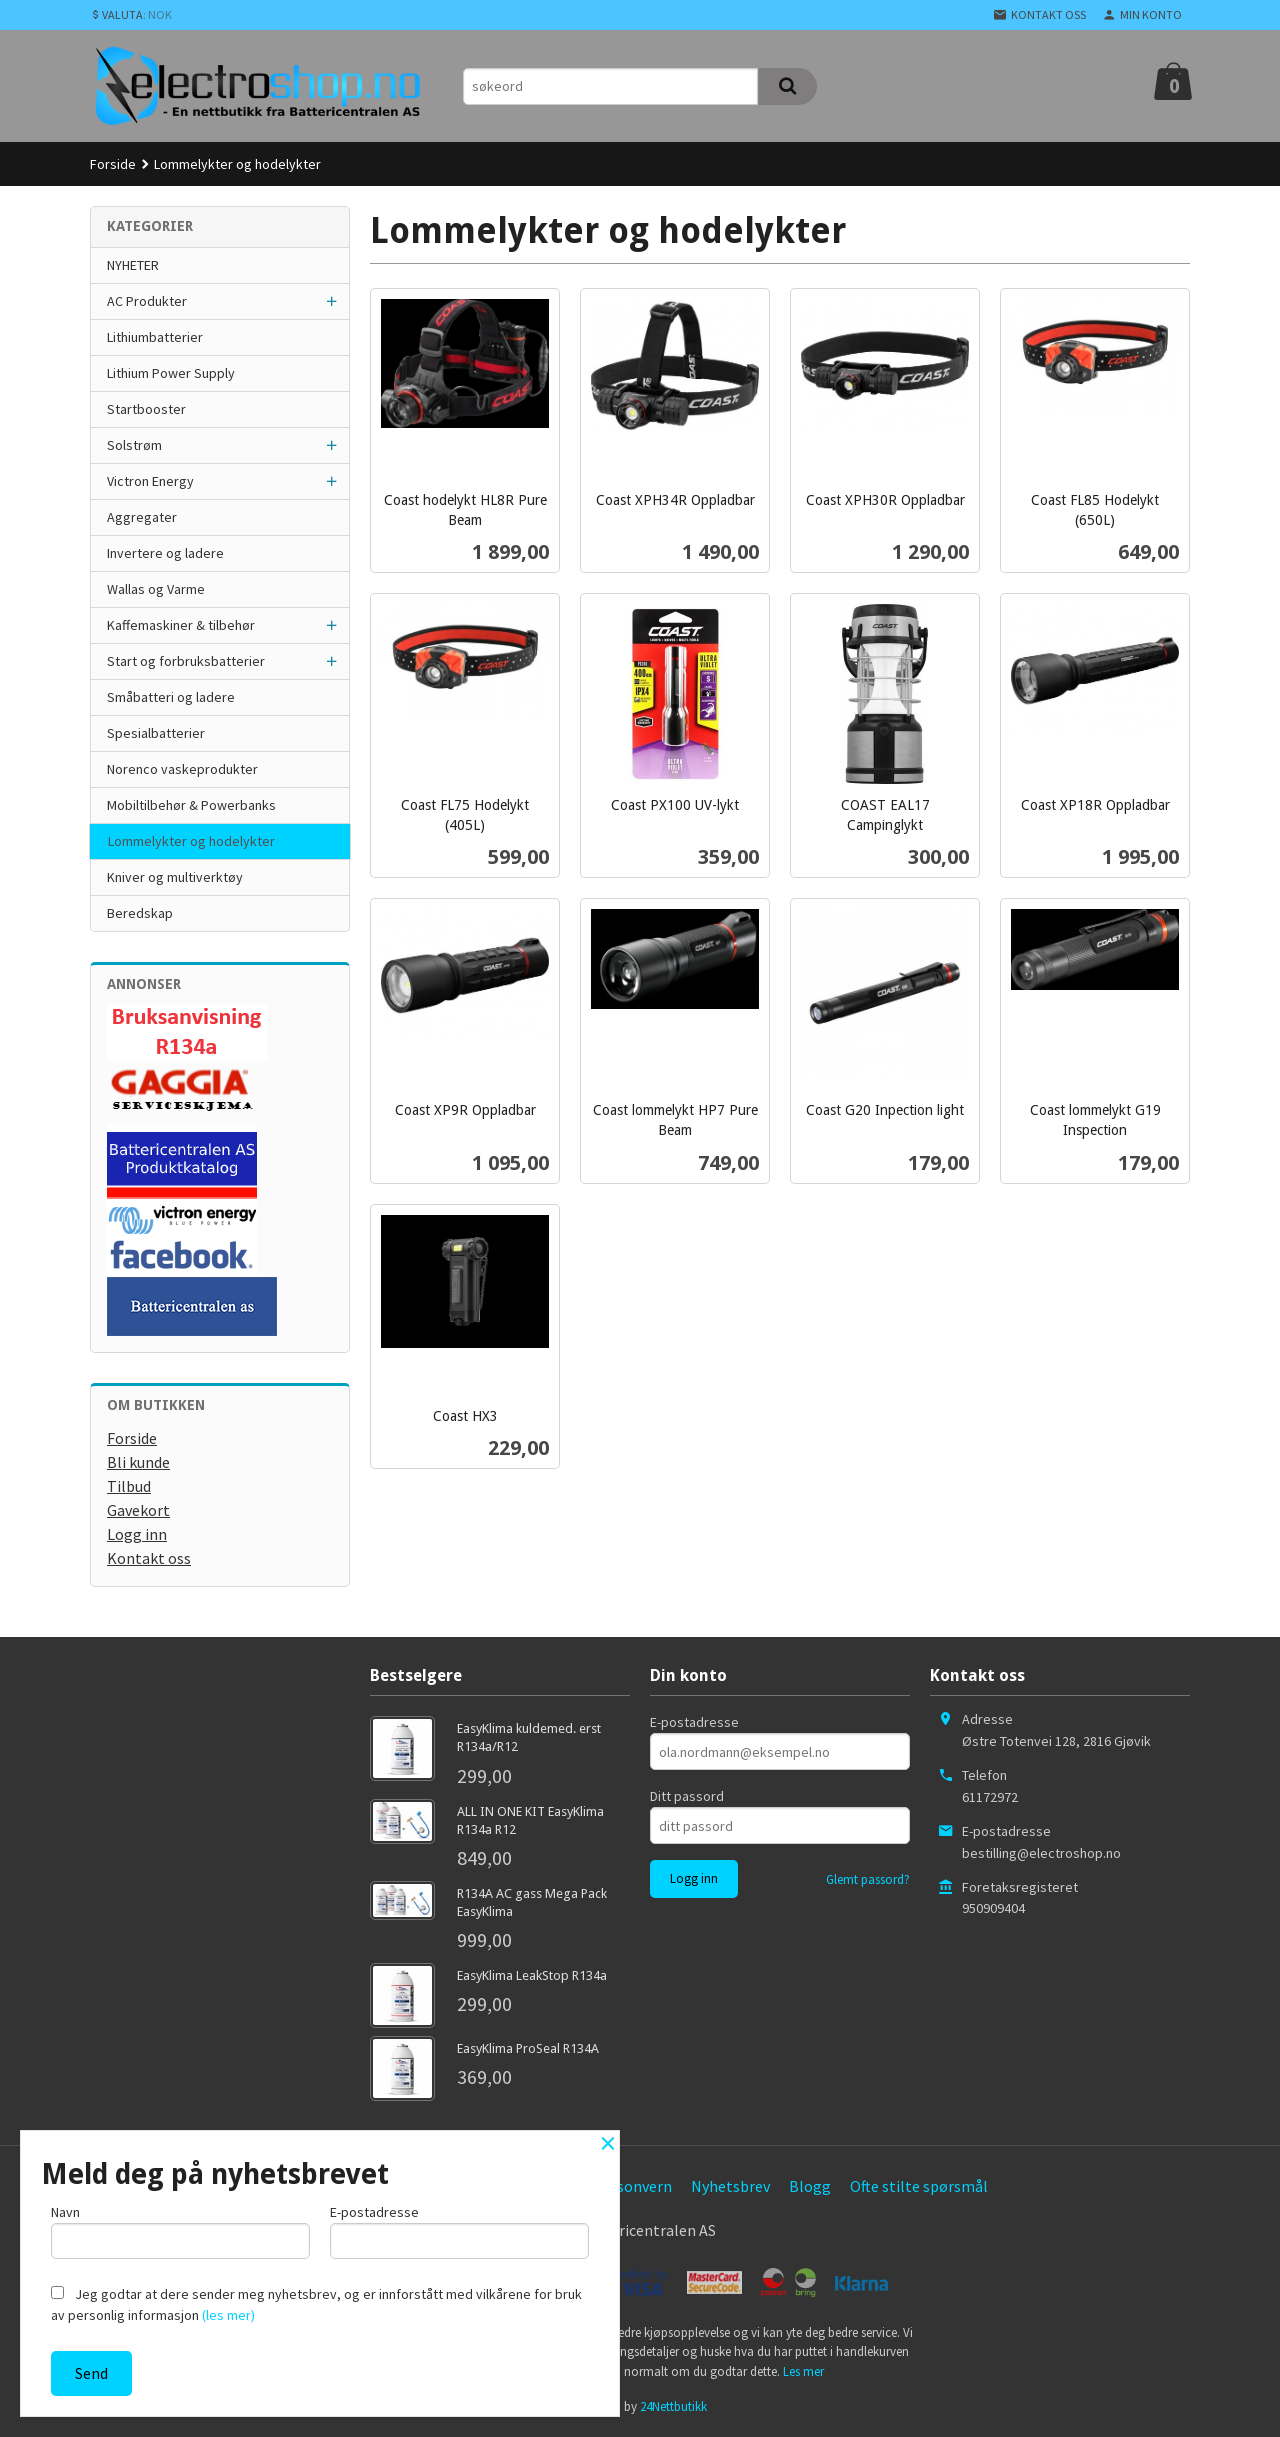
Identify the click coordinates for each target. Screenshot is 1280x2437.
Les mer (803, 2371)
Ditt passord (687, 1796)
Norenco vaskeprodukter (182, 769)
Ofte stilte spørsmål (919, 2186)
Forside (113, 164)
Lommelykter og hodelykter (191, 841)
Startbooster (146, 409)
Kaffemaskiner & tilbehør (181, 625)
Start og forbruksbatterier (186, 661)
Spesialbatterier (156, 733)
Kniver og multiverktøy (175, 877)
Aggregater (142, 517)
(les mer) (228, 2315)
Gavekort (138, 1510)
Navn (180, 2230)
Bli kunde (138, 1462)
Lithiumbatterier (155, 337)
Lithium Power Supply (171, 373)
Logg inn (137, 1534)
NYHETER (133, 265)
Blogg (810, 2186)
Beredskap (140, 913)
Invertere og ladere (165, 553)
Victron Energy (150, 481)
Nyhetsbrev (730, 2186)
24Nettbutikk (673, 2406)
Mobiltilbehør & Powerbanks (191, 805)
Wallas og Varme (156, 589)
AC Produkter (147, 301)
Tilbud (129, 1486)
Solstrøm (134, 445)
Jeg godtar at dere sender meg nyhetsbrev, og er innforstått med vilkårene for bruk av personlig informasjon (316, 2304)
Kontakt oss (149, 1558)
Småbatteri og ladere (171, 697)
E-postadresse (694, 1722)
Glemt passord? (868, 1879)
